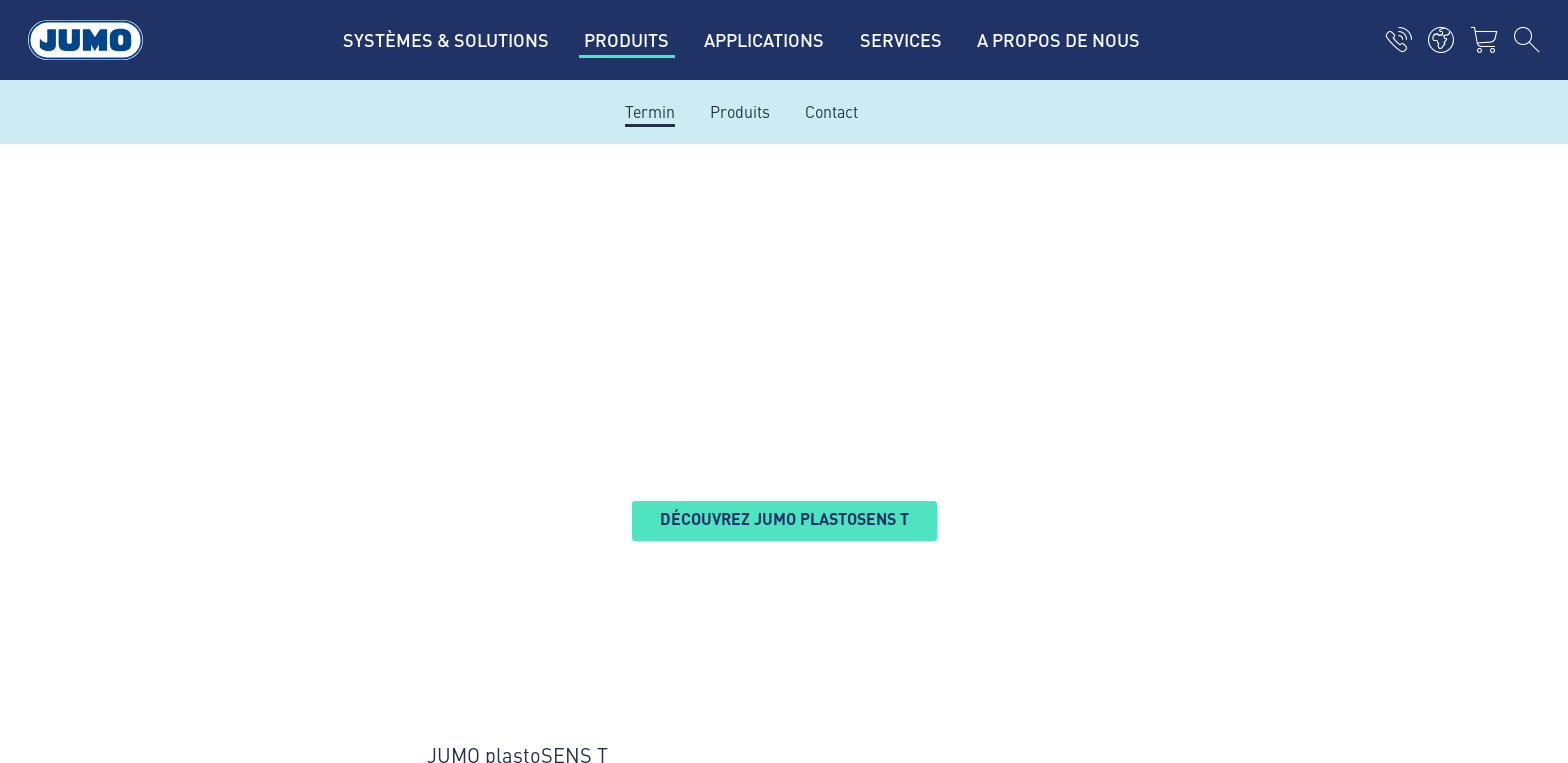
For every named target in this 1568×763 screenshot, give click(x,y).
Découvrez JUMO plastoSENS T (784, 518)
